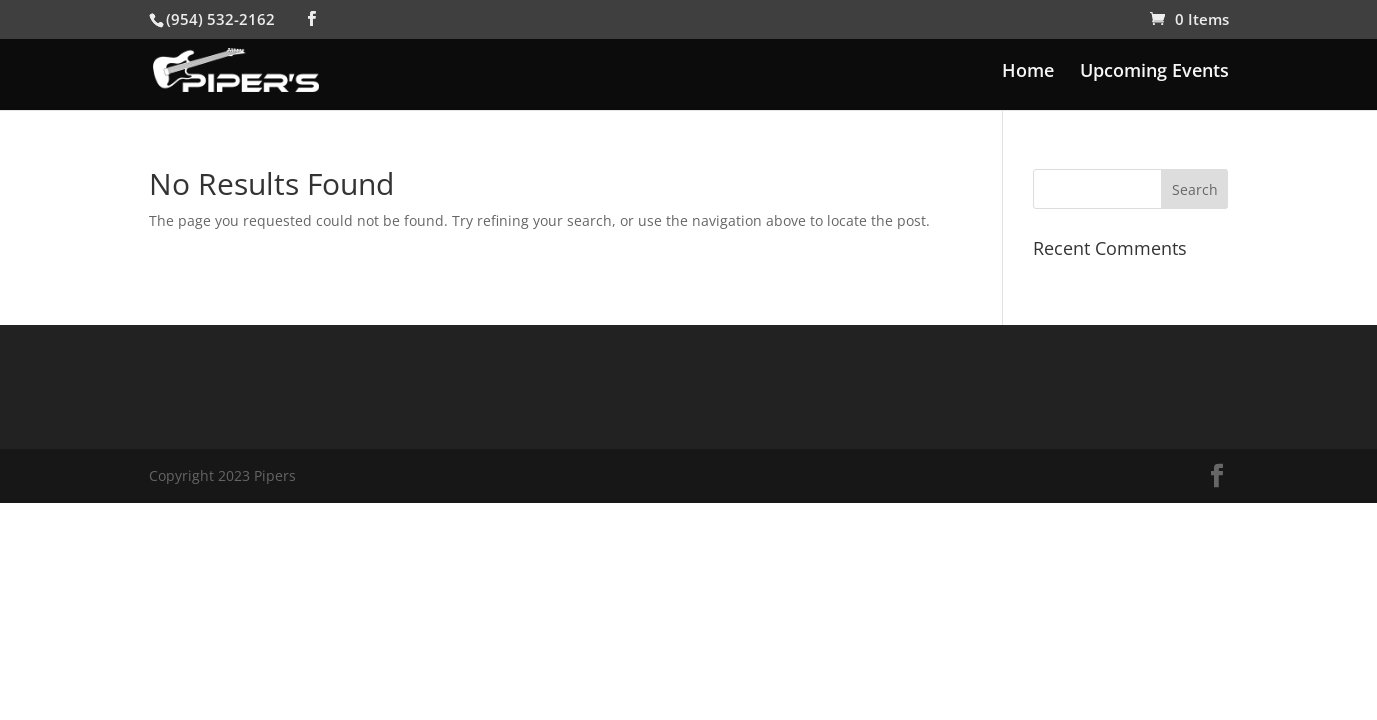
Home (1028, 72)
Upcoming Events (1154, 72)
